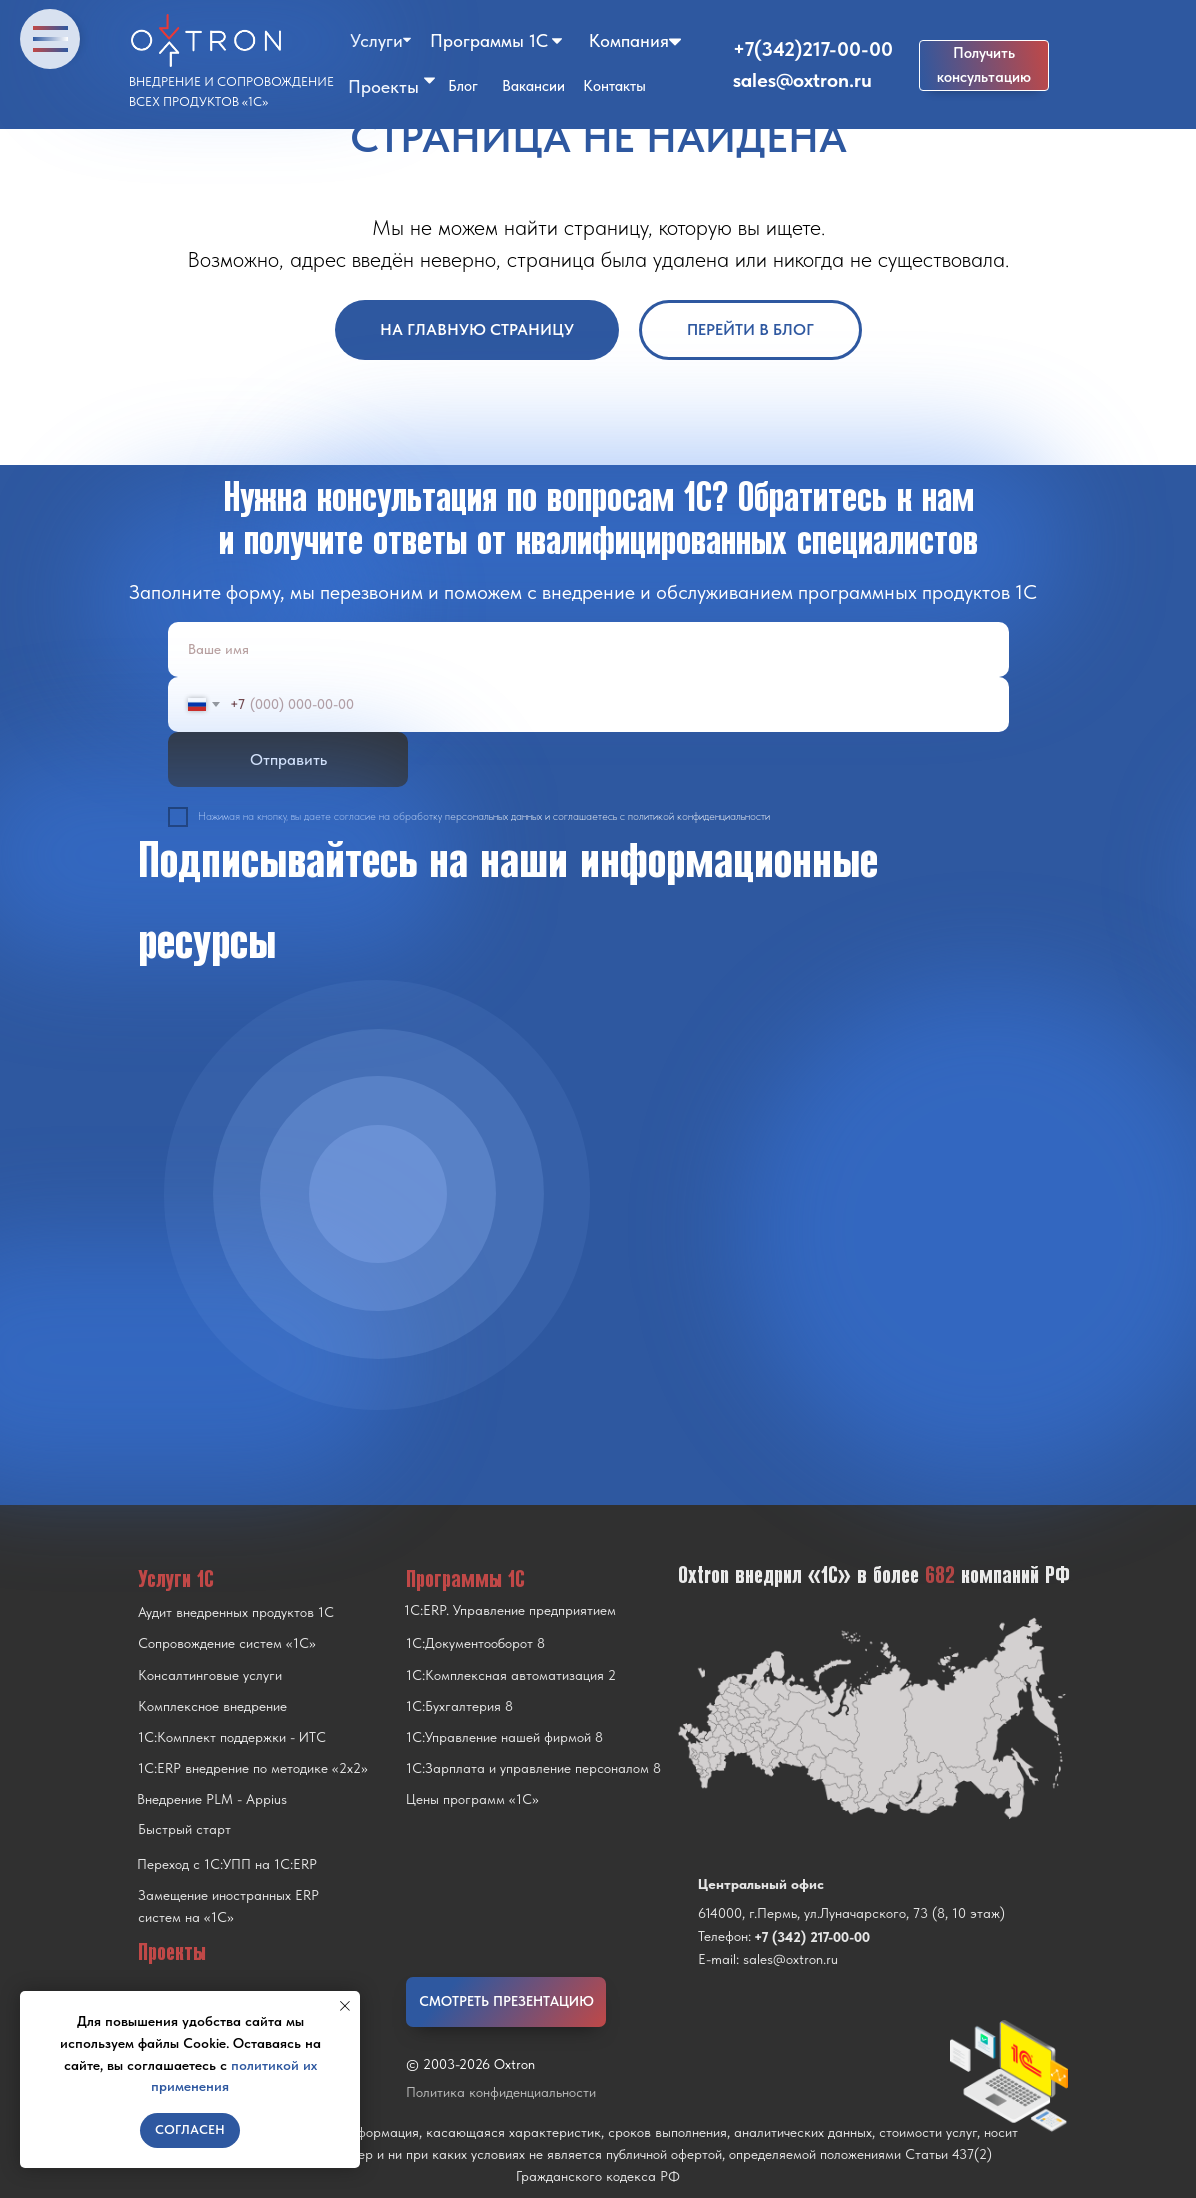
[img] (378, 1194)
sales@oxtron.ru (802, 80)
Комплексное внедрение (212, 1706)
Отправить (288, 759)
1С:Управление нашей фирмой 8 (504, 1737)
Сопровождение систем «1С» (227, 1643)
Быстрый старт (184, 1829)
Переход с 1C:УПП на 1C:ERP (227, 1864)
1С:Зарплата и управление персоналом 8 (533, 1768)
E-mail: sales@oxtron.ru (768, 1959)
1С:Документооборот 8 (475, 1643)
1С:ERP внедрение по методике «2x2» (253, 1768)
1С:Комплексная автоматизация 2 (511, 1675)
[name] (588, 649)
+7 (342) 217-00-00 (812, 1937)
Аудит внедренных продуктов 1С (236, 1612)
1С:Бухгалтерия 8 (459, 1706)
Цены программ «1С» (472, 1799)
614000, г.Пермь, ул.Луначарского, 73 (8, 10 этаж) (851, 1913)
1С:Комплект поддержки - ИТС (232, 1737)
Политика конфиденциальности (501, 2092)
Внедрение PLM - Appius (212, 1799)
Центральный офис (761, 1884)
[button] (984, 65)
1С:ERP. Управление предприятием (510, 1610)
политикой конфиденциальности (699, 816)
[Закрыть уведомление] (345, 2006)
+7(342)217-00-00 (813, 49)
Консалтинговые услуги (210, 1675)
